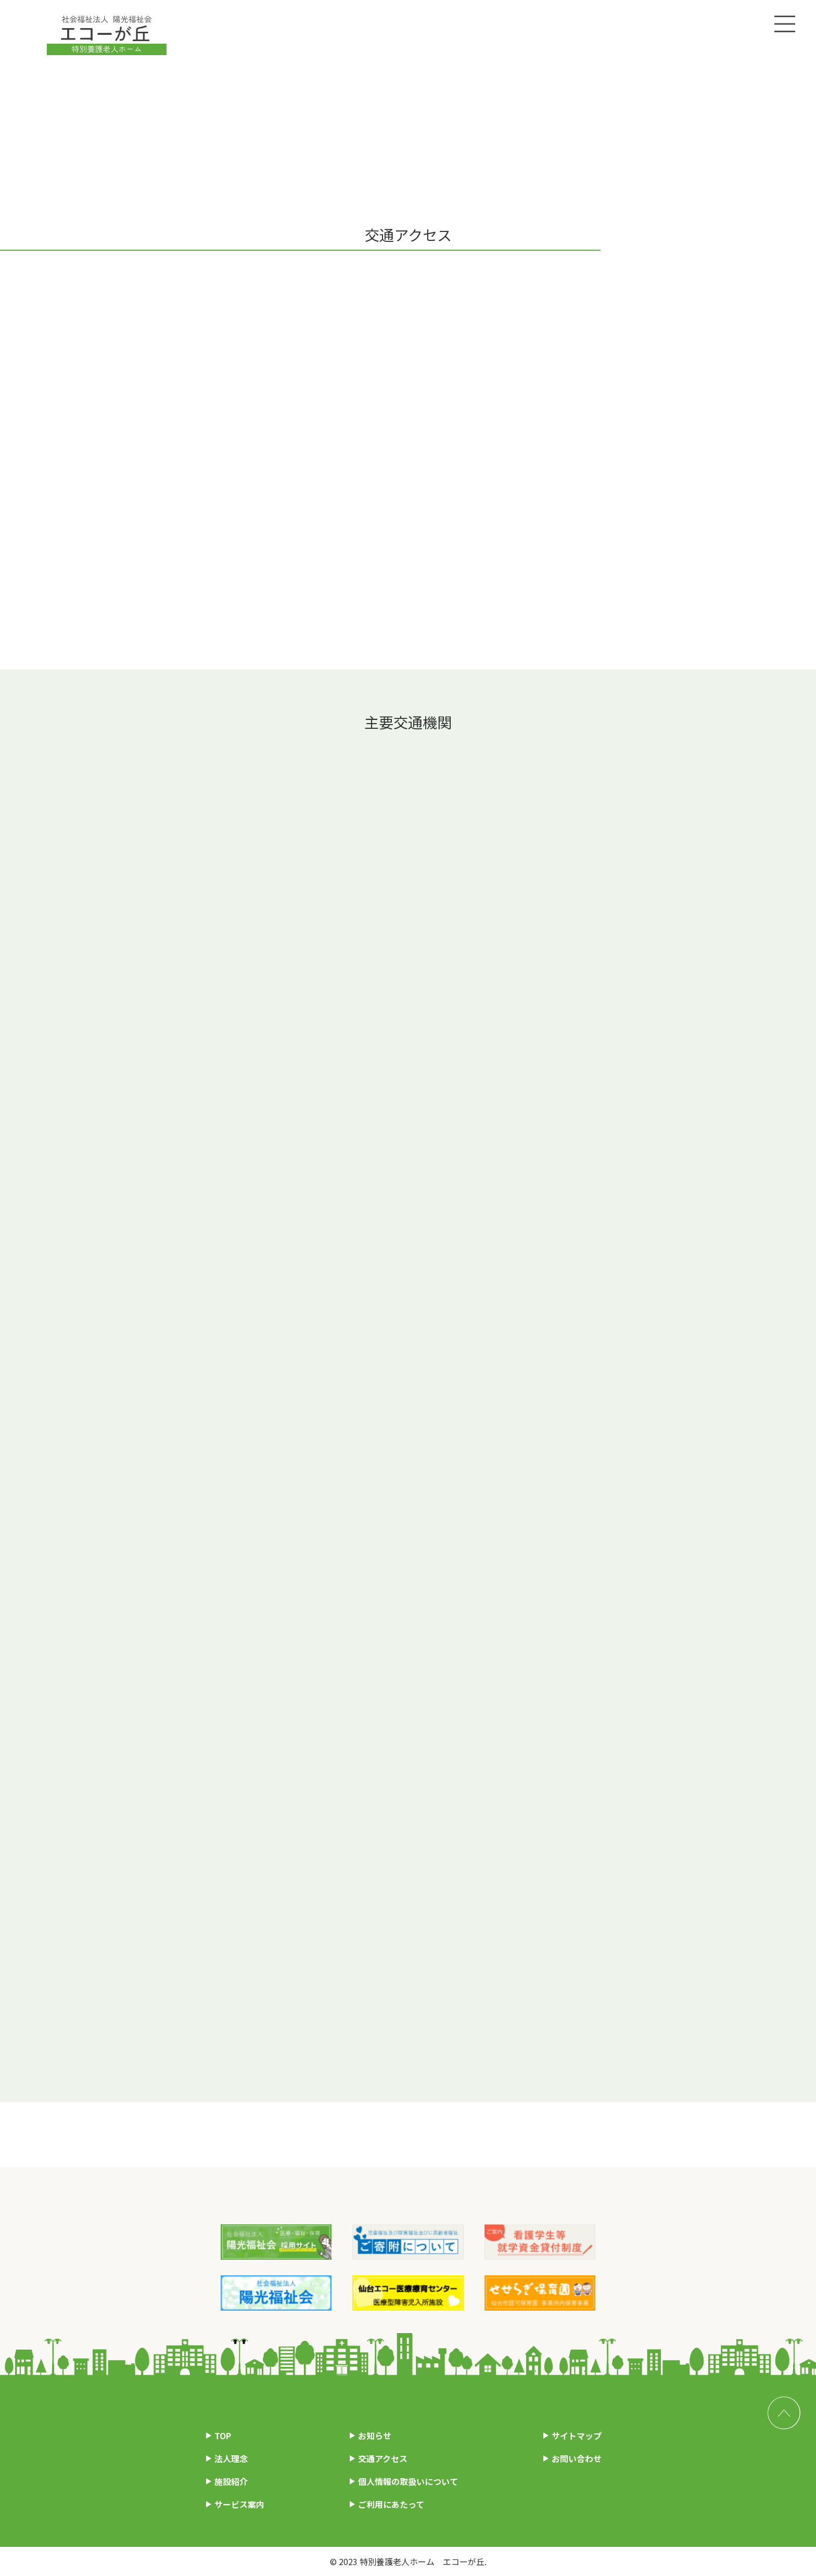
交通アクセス (382, 2458)
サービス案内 (239, 2504)
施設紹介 (231, 2481)
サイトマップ (577, 2435)
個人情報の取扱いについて (408, 2481)
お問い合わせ (577, 2458)
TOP (222, 2435)
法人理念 (231, 2458)
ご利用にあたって (391, 2504)
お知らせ (374, 2435)
